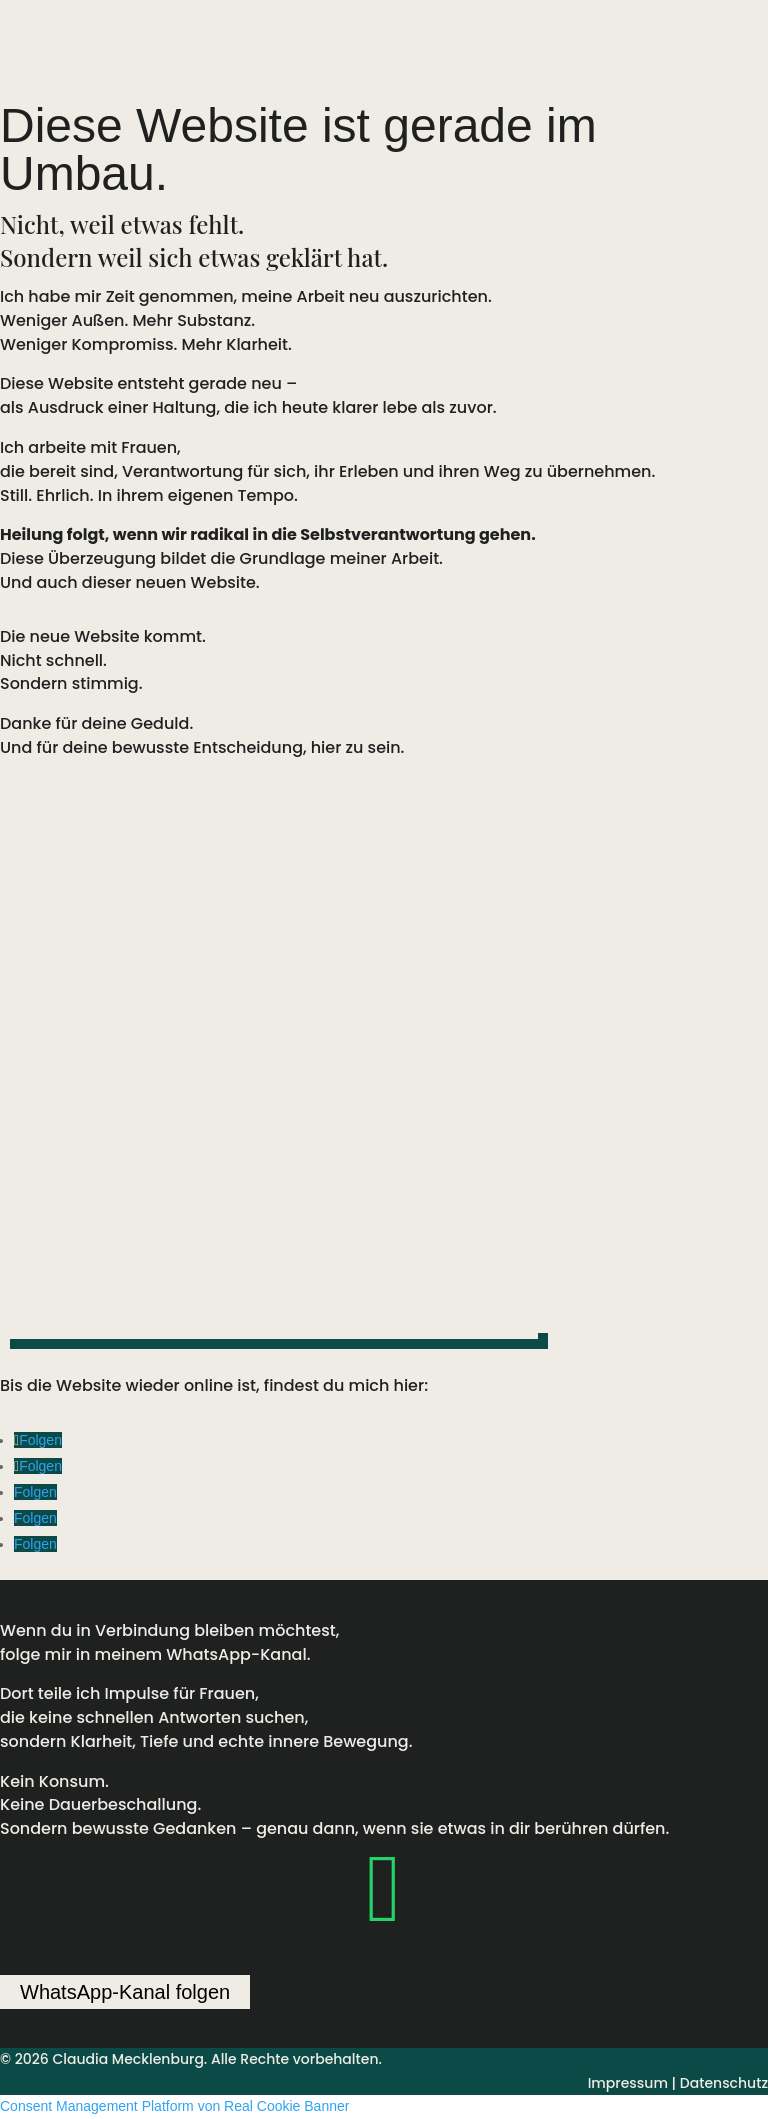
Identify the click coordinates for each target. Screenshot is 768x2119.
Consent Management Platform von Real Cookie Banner (174, 2106)
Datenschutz (724, 2083)
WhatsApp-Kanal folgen (125, 1992)
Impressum (628, 2083)
